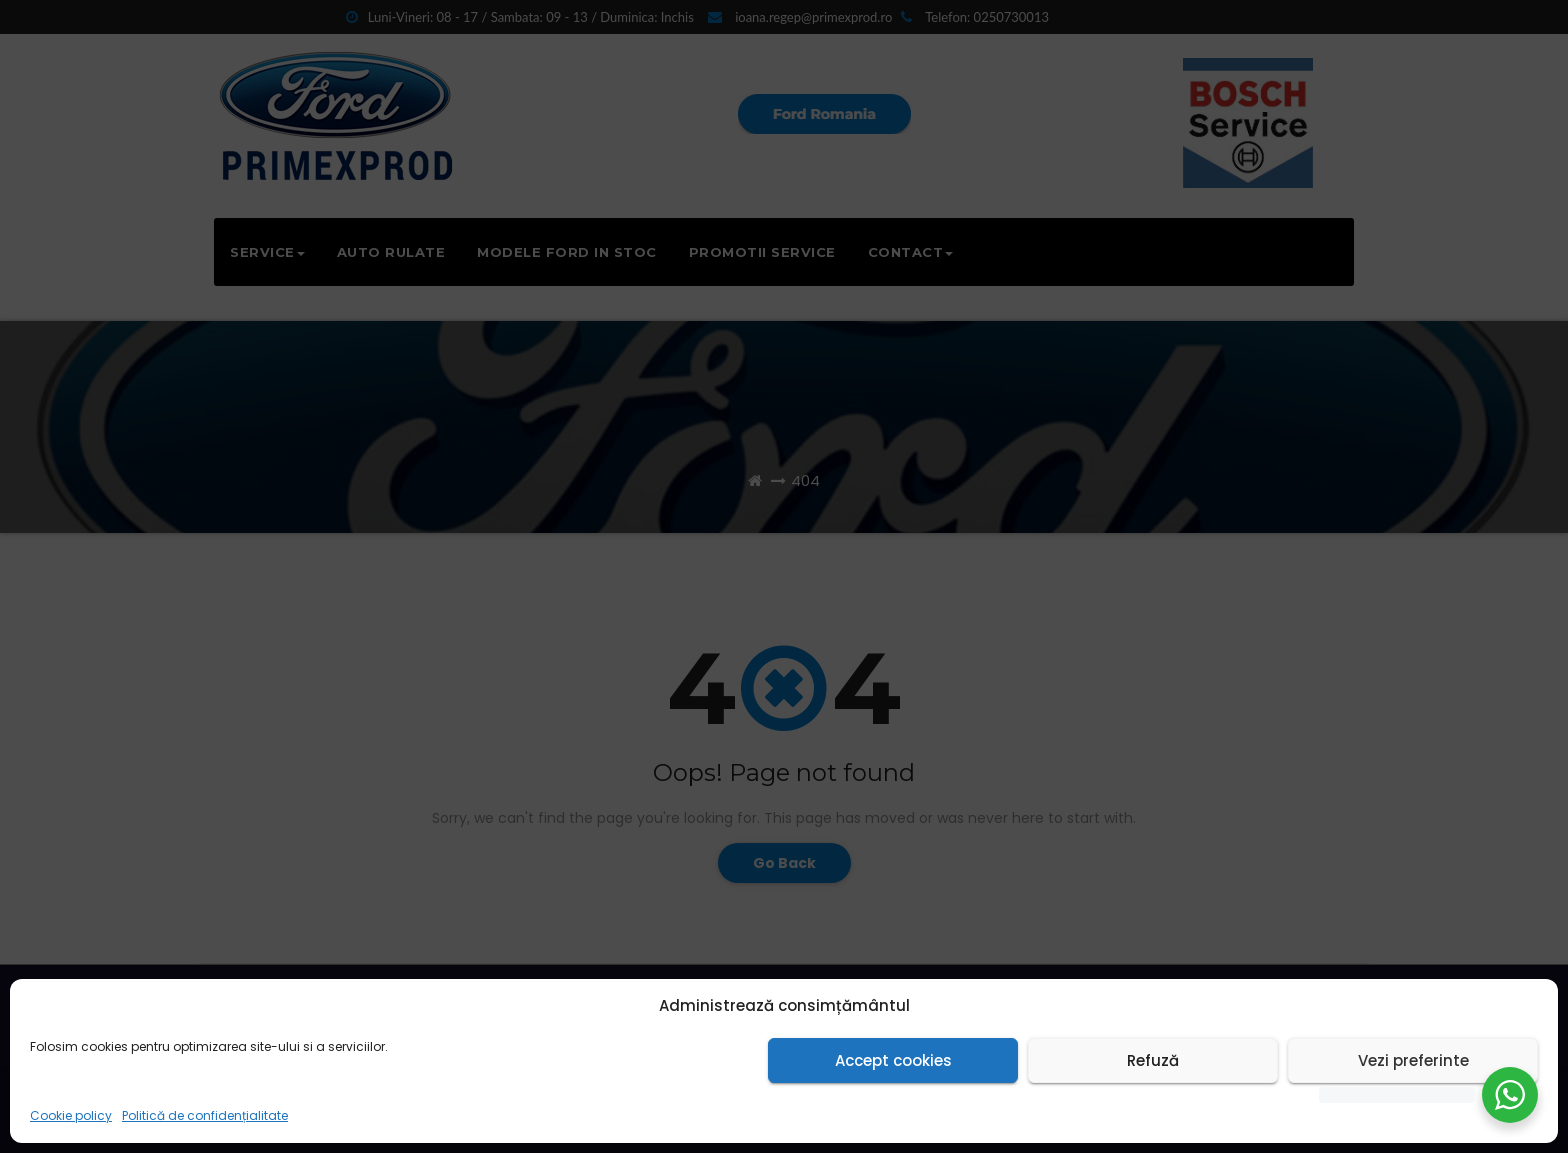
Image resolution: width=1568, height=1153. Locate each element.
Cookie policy (71, 1115)
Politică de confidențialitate (205, 1115)
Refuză (1153, 1060)
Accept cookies (893, 1060)
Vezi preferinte (1413, 1060)
